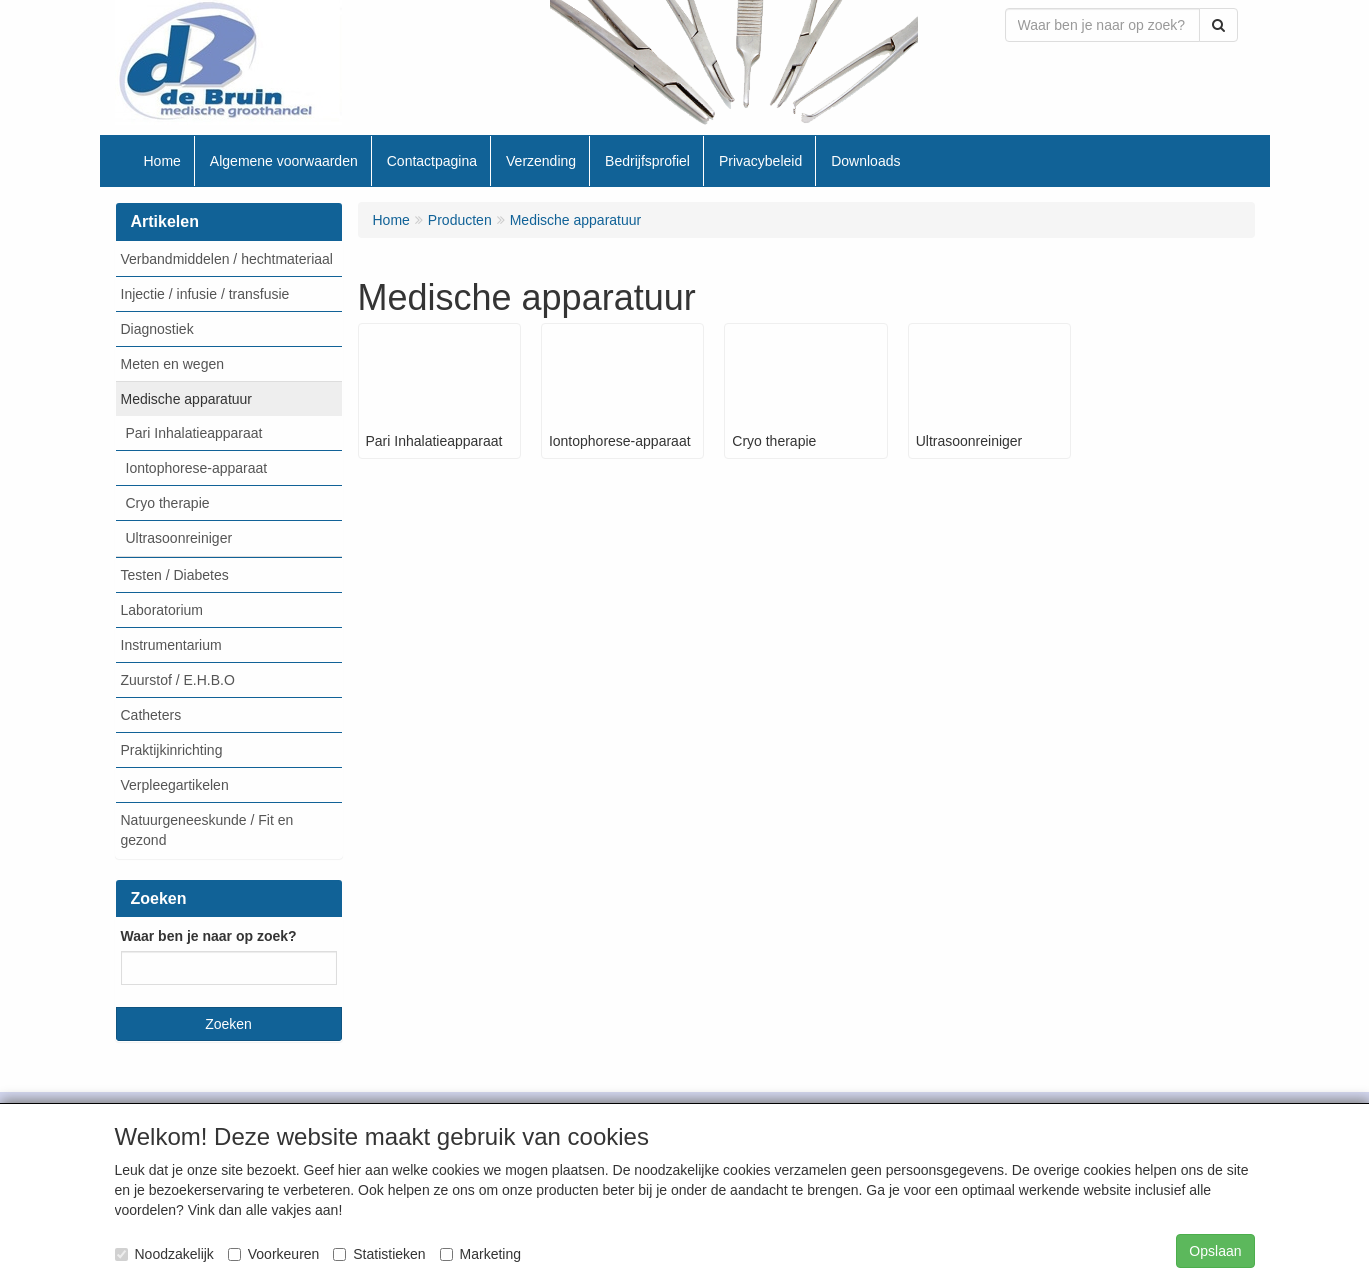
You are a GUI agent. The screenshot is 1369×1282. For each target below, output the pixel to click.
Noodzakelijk (164, 1254)
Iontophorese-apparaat (197, 468)
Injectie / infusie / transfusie (205, 294)
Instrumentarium (171, 645)
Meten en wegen (173, 364)
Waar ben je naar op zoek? (209, 936)
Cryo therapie (168, 503)
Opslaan (1215, 1251)
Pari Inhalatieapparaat (194, 433)
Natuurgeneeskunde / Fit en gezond (207, 830)
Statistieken (379, 1254)
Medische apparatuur (187, 399)
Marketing (480, 1254)
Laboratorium (162, 610)
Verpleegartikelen (175, 785)
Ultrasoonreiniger (179, 538)
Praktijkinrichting (172, 750)
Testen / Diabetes (175, 575)
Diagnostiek (157, 329)
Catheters (151, 715)
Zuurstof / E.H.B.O (178, 680)
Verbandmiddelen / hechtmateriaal (227, 259)
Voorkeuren (274, 1254)
